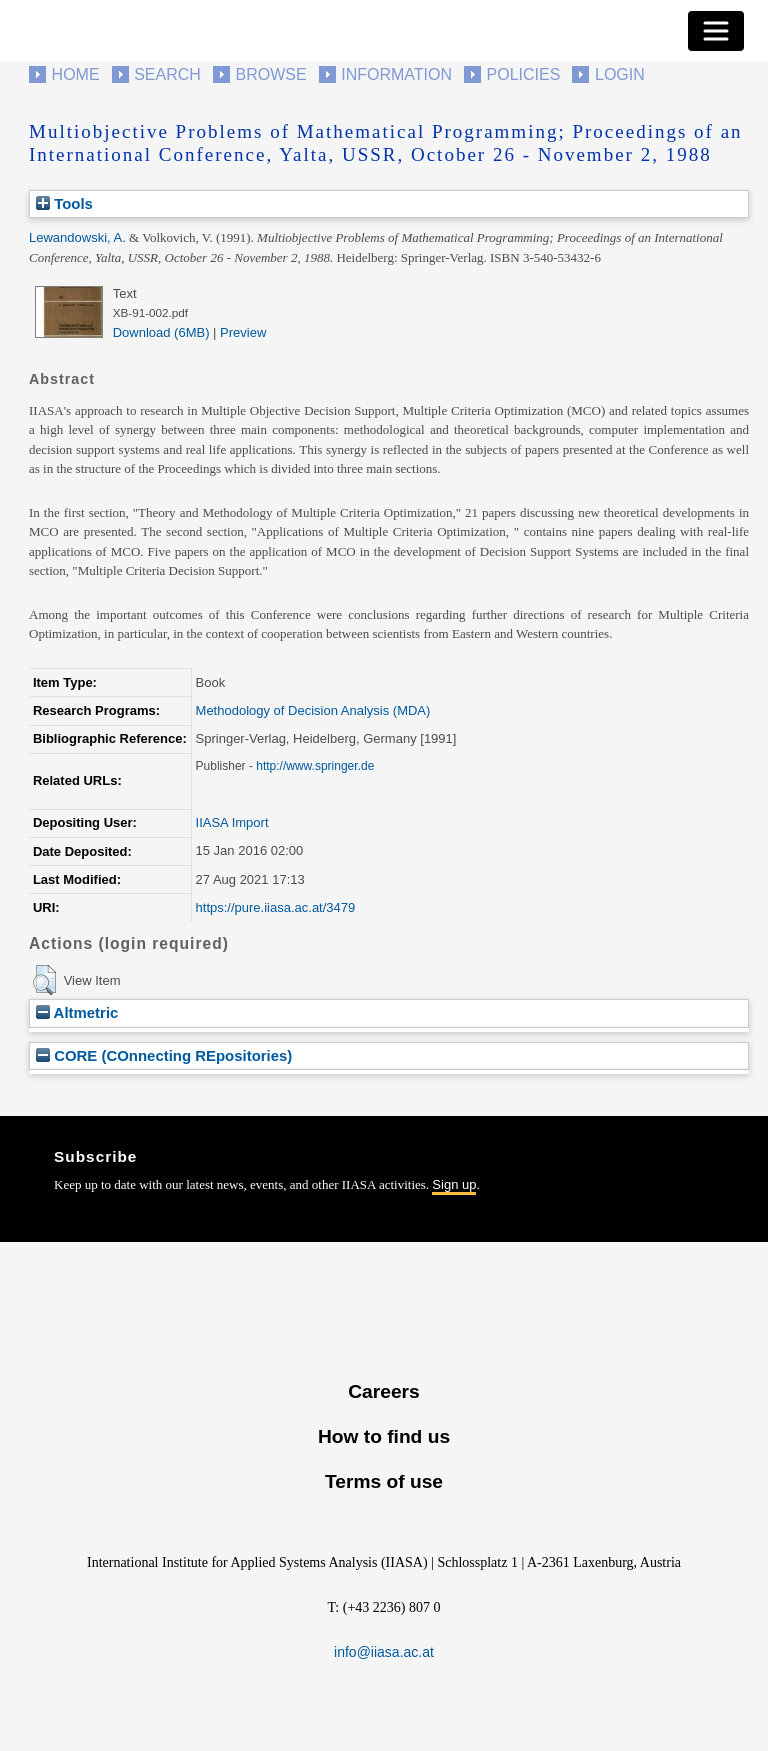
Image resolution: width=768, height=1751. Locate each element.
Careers (383, 1391)
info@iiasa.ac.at (384, 1652)
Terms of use (384, 1481)
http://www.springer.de (315, 766)
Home (76, 74)
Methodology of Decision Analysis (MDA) (313, 710)
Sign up (454, 1184)
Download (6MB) (161, 332)
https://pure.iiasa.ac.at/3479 (276, 907)
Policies (524, 74)
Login (620, 74)
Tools (64, 203)
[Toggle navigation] (716, 31)
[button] (44, 980)
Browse (270, 74)
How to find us (384, 1436)
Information (396, 74)
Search (167, 74)
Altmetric (77, 1012)
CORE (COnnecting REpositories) (164, 1055)
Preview (243, 332)
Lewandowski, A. (77, 237)
